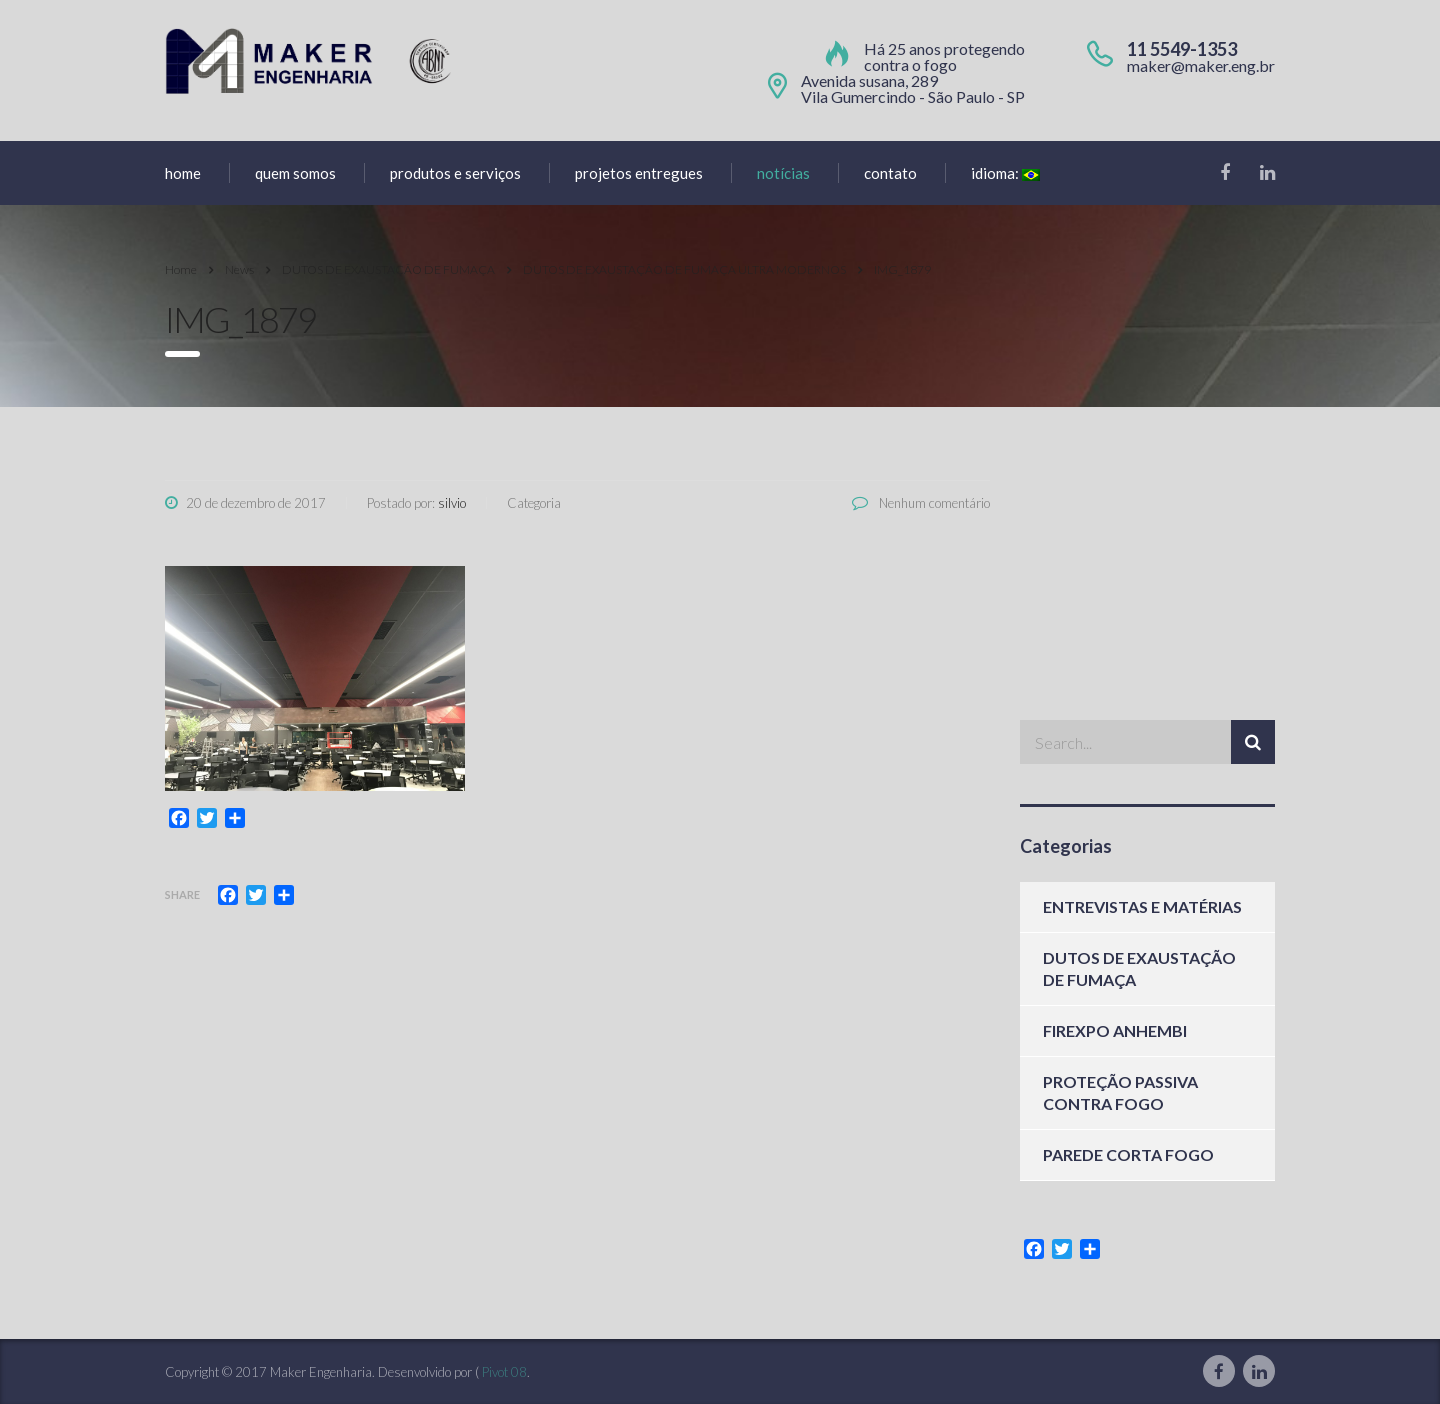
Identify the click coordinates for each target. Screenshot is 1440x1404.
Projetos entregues (639, 173)
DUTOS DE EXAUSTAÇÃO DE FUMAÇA (1139, 968)
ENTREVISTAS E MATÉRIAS (1142, 906)
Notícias (783, 173)
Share (182, 894)
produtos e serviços (455, 173)
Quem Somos (295, 173)
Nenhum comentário (921, 503)
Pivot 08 (504, 1372)
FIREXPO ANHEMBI (1115, 1030)
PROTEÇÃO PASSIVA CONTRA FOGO (1120, 1092)
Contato (890, 173)
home (183, 173)
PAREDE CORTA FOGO (1128, 1154)
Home (181, 269)
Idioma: (1005, 173)
